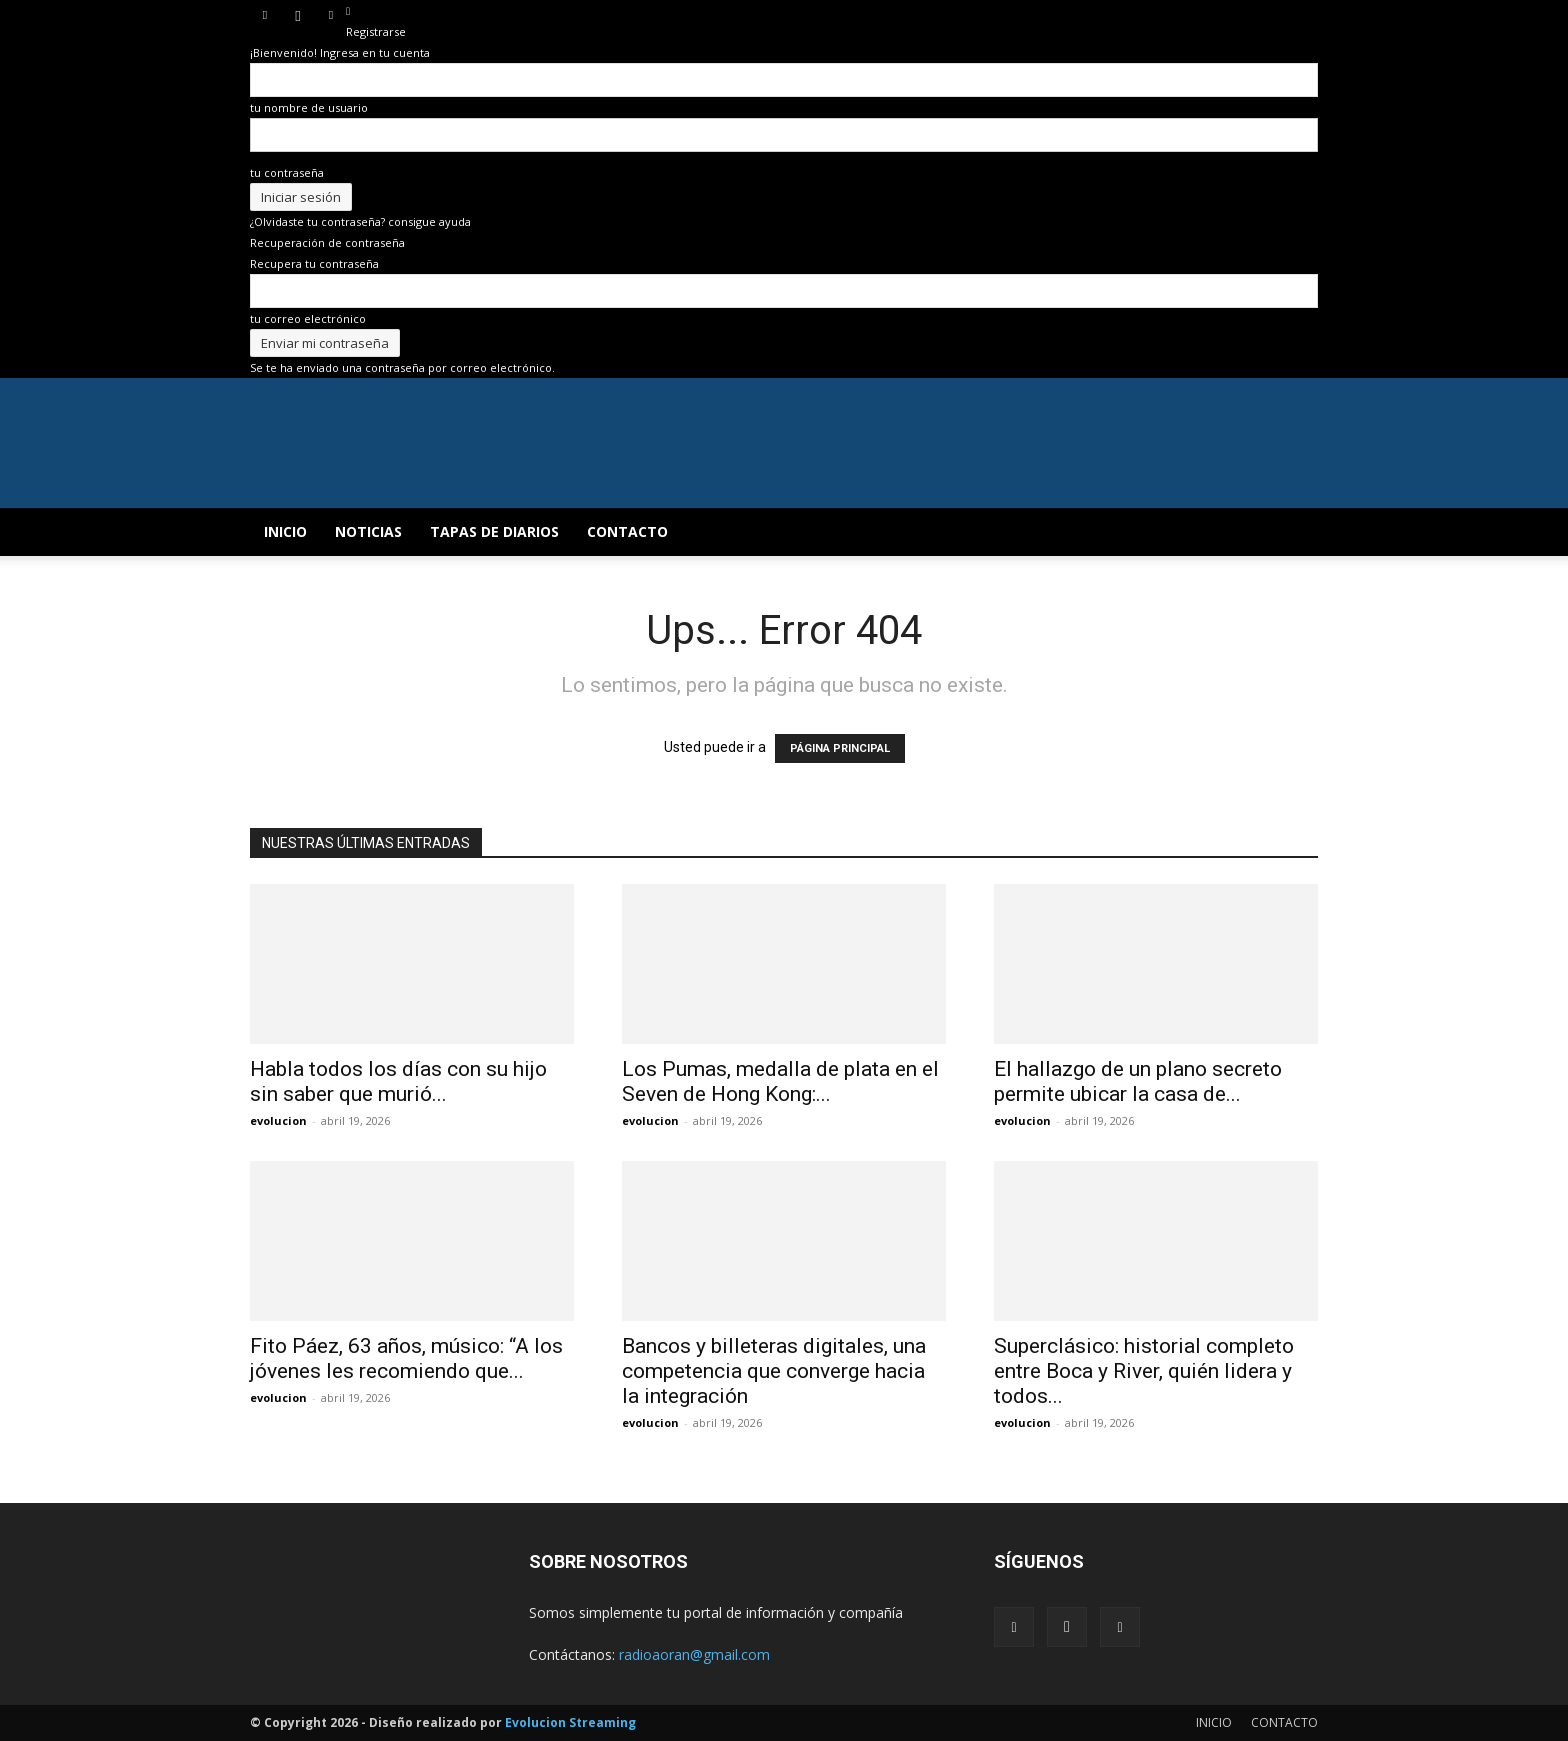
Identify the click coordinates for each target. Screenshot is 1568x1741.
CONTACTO (627, 531)
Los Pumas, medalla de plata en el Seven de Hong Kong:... (780, 1081)
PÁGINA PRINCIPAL (840, 748)
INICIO (285, 531)
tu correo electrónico (308, 318)
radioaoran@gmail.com (694, 1654)
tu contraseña (287, 172)
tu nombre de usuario (309, 107)
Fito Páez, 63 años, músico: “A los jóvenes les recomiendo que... (406, 1358)
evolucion (278, 1120)
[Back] (348, 10)
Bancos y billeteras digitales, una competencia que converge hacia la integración (774, 1371)
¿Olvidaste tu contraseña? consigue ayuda (360, 221)
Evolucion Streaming (570, 1722)
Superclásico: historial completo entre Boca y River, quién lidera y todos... (1144, 1371)
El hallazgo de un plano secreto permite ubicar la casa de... (1138, 1081)
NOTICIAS (368, 531)
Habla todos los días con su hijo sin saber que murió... (398, 1081)
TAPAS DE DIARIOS (494, 531)
